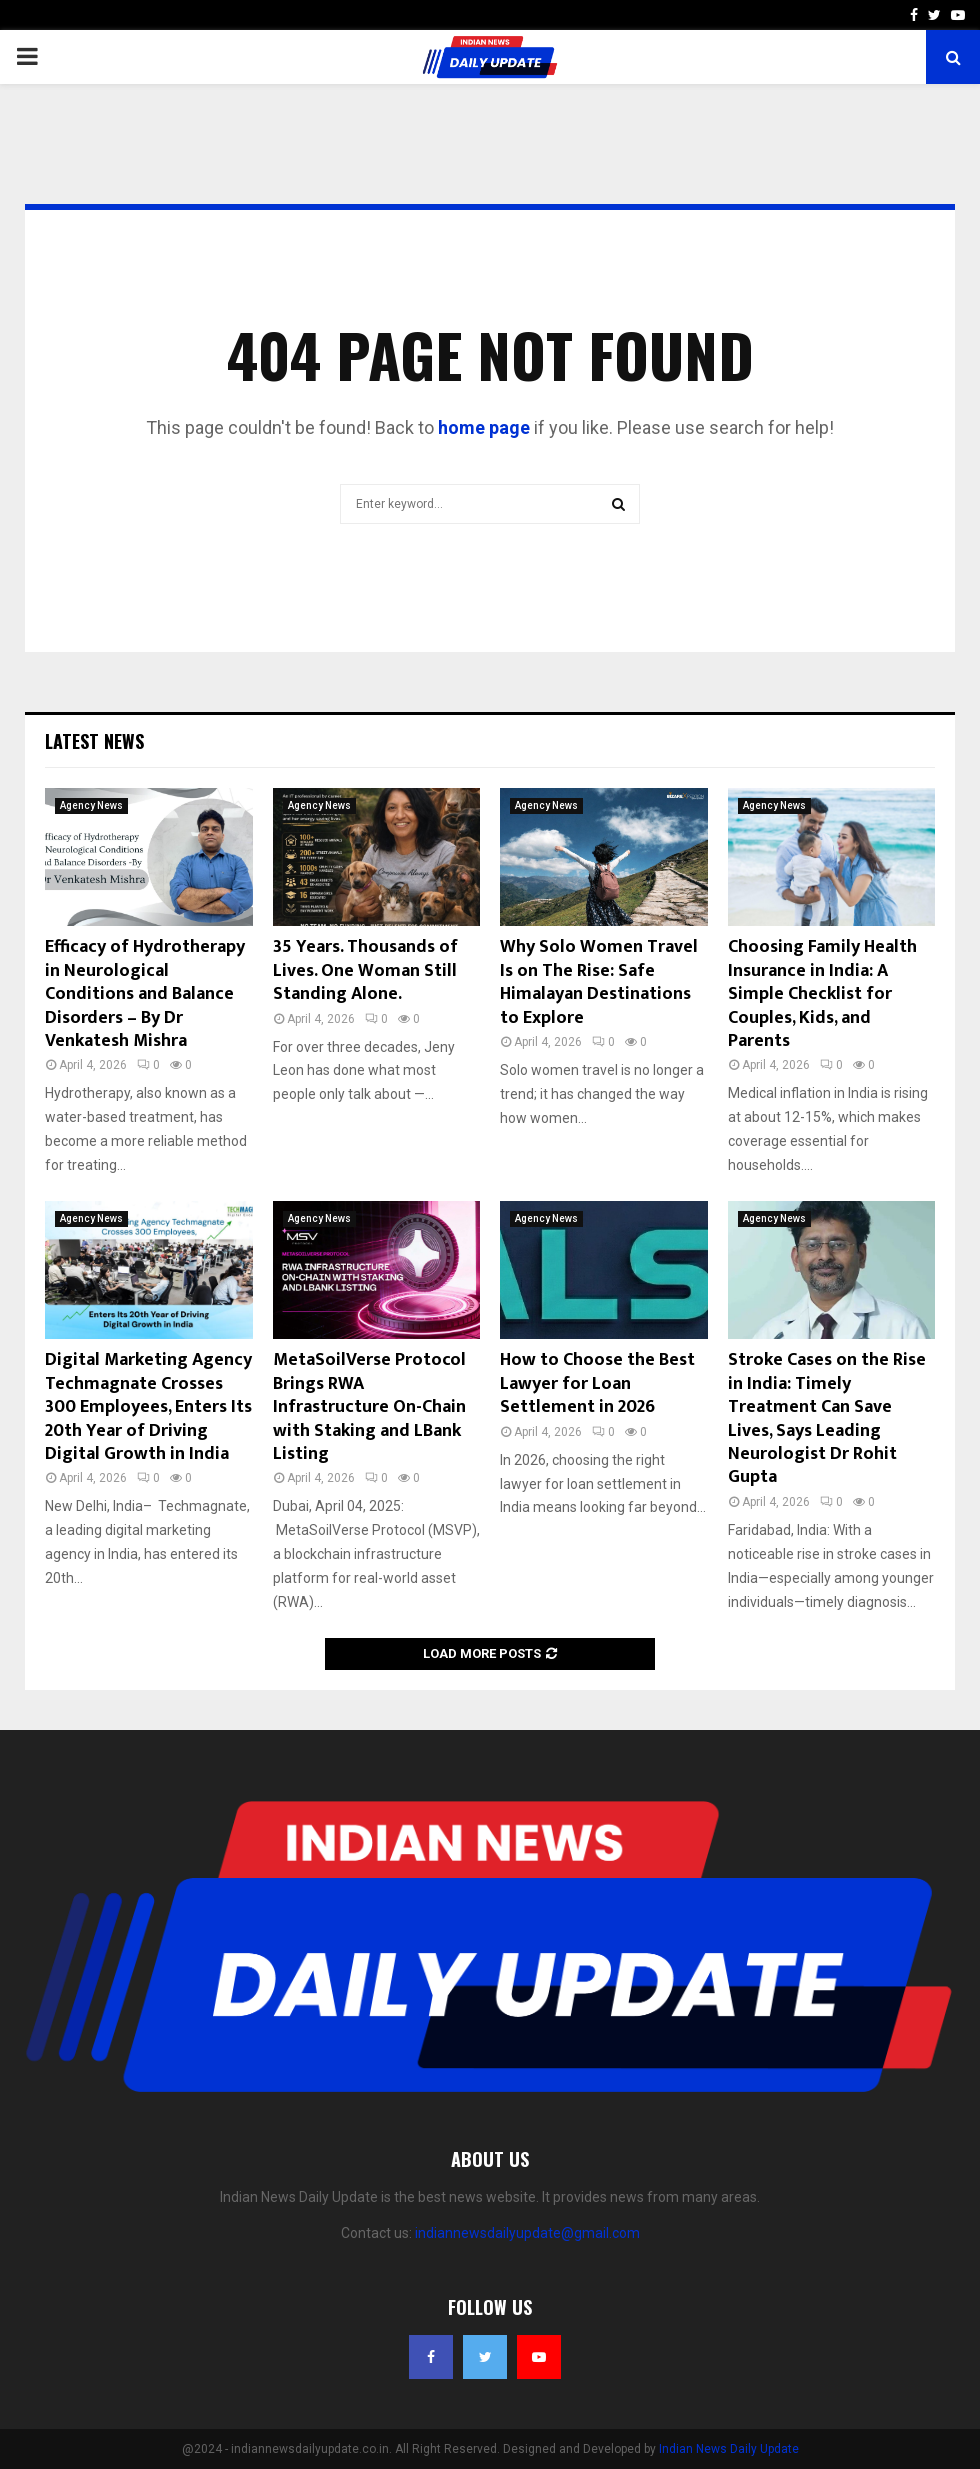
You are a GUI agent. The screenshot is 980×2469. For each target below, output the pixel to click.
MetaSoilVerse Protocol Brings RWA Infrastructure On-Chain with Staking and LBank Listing (369, 1407)
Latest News (94, 741)
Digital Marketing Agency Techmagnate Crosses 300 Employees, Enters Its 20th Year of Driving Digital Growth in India (148, 1407)
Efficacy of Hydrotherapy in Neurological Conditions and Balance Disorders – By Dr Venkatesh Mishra (145, 994)
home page (484, 427)
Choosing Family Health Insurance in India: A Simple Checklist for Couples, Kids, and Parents (822, 994)
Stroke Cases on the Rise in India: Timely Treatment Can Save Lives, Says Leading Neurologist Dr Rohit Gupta (827, 1418)
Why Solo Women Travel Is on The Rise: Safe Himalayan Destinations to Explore (599, 982)
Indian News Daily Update (729, 2449)
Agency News (91, 805)
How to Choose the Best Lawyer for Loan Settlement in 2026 (597, 1383)
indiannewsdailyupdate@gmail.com (527, 2233)
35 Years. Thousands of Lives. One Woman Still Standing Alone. (365, 970)
